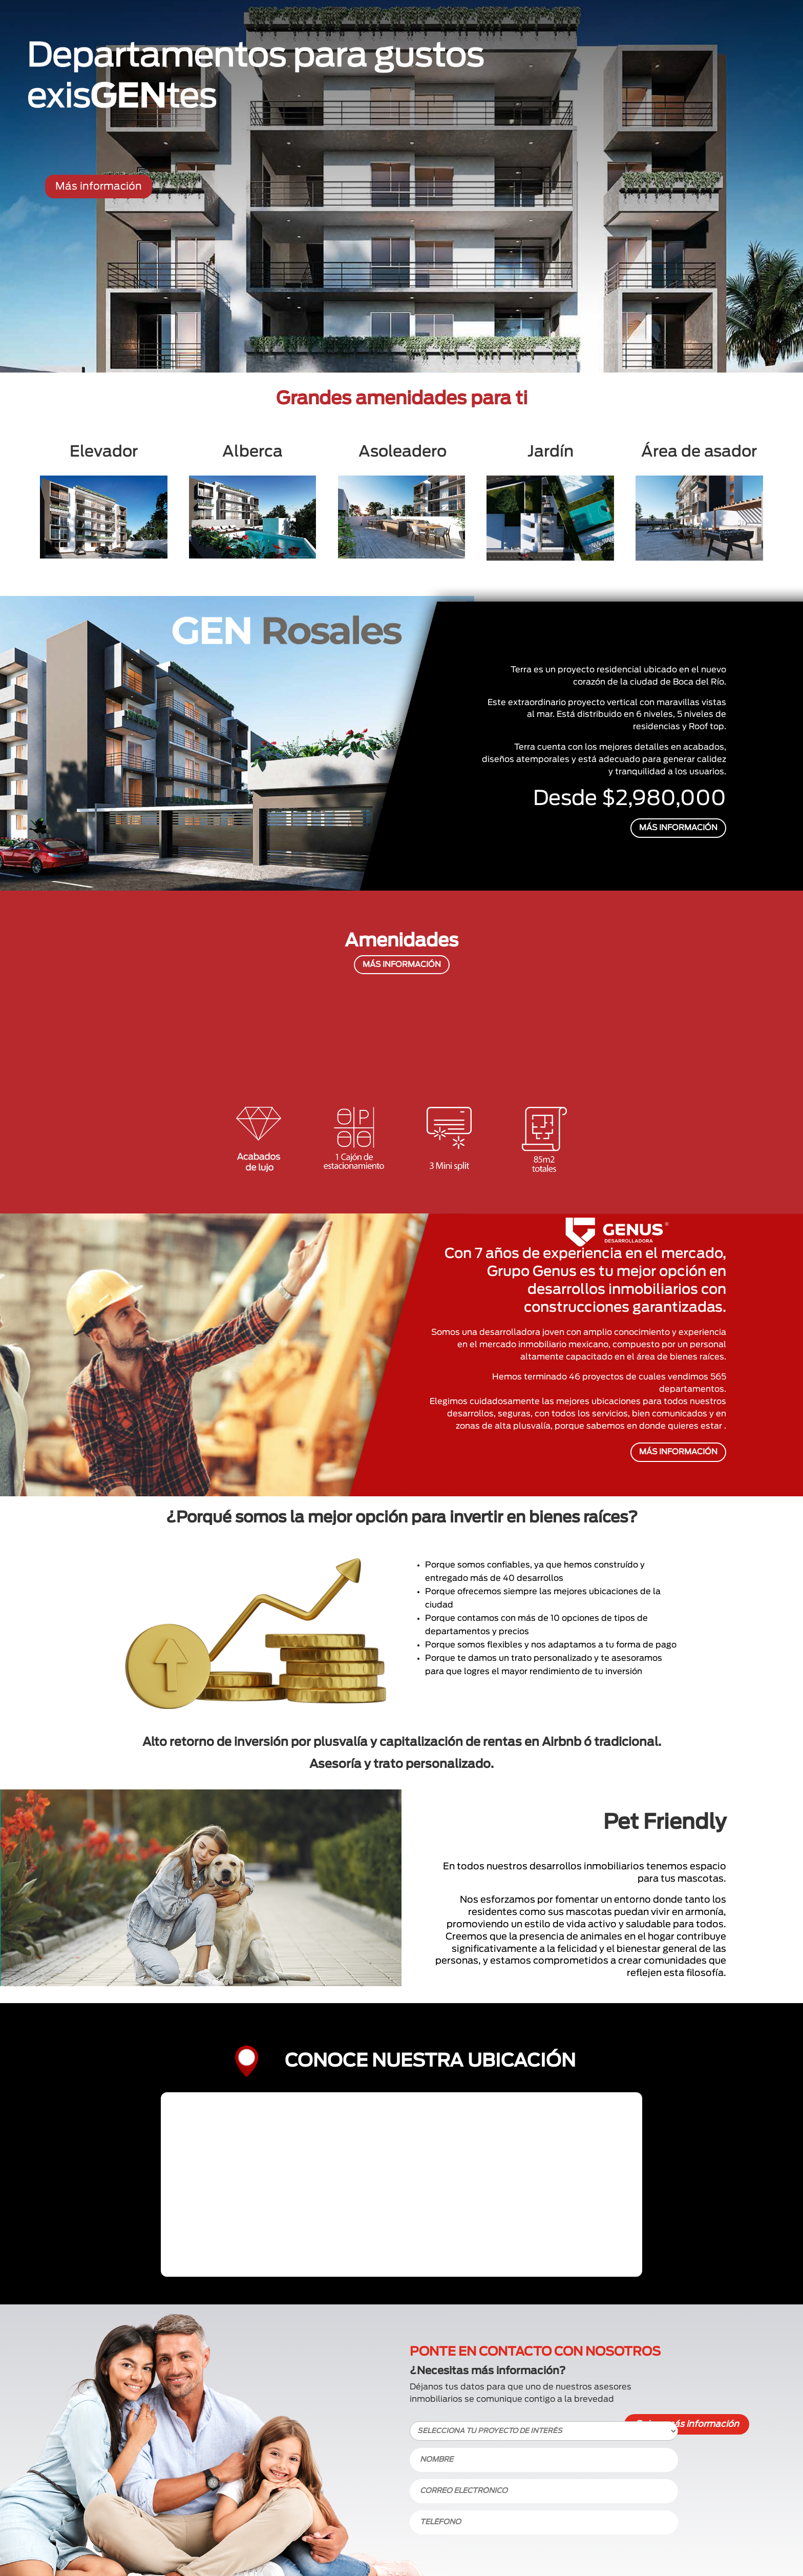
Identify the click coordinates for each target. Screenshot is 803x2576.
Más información (98, 186)
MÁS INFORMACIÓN (678, 828)
